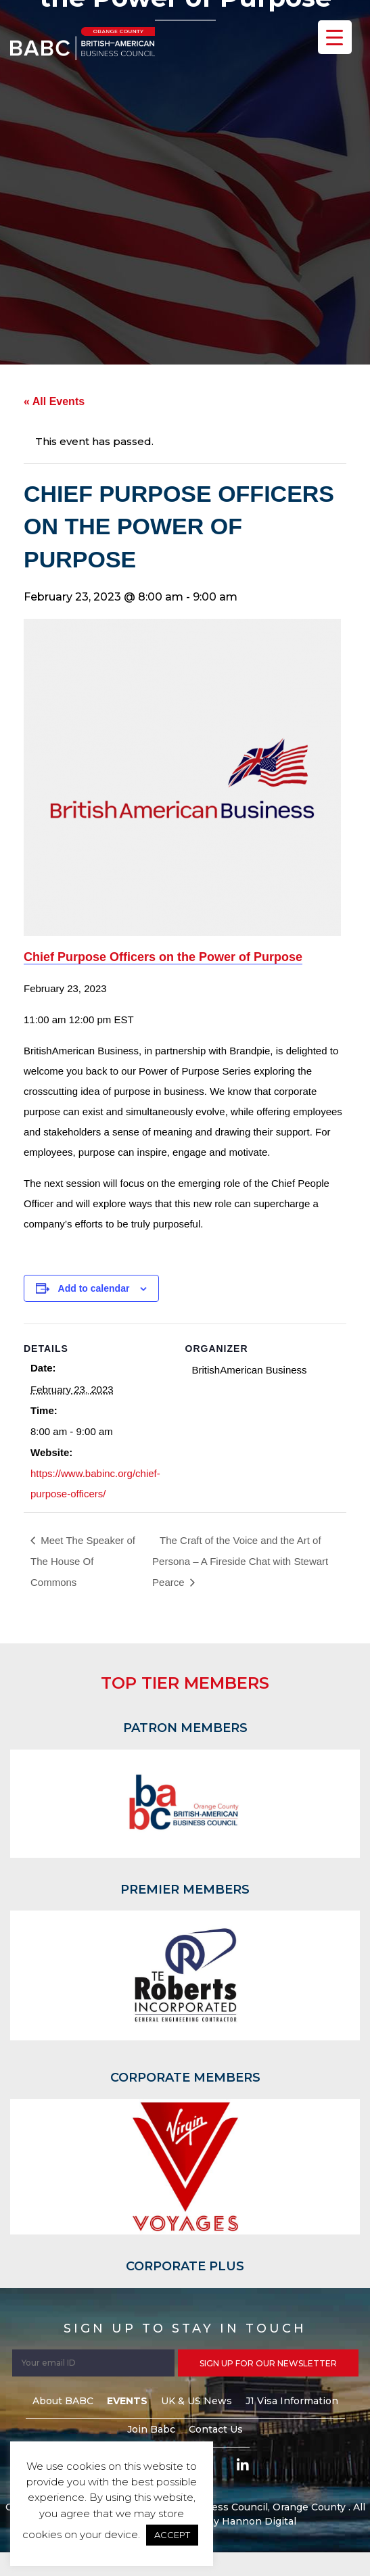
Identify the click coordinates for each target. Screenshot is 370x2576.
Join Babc (151, 2429)
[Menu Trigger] (335, 37)
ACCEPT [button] (172, 2534)
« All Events (54, 401)
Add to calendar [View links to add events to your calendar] (94, 1288)
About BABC (62, 2401)
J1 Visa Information (292, 2401)
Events (127, 2401)
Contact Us (216, 2429)
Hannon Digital (259, 2521)
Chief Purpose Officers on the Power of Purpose (163, 957)
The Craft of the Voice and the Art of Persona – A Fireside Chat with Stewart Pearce (240, 1561)
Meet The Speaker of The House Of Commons (82, 1561)
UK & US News (196, 2401)
